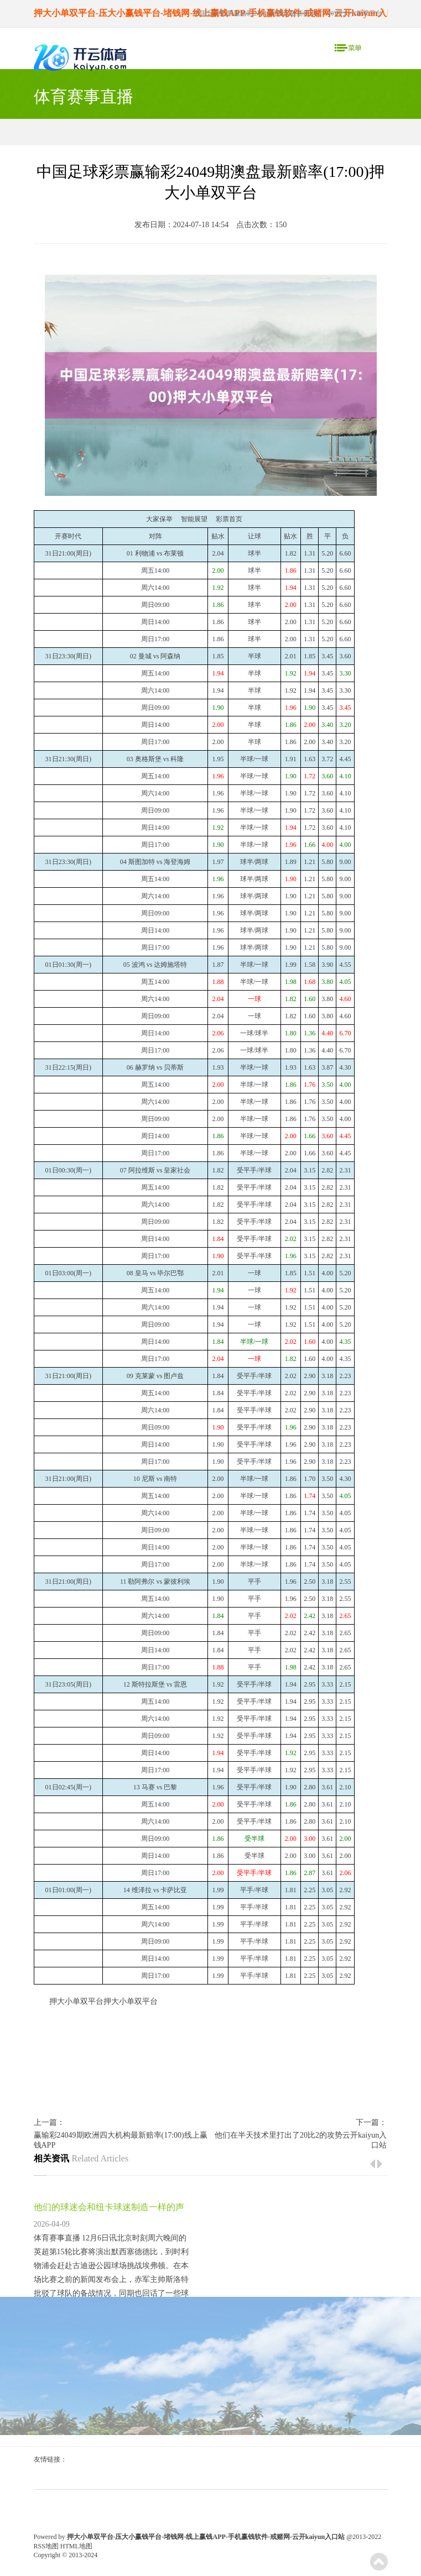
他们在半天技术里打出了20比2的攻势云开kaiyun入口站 (301, 2140)
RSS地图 (46, 2546)
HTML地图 (76, 2546)
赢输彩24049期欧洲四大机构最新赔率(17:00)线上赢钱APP (120, 2140)
